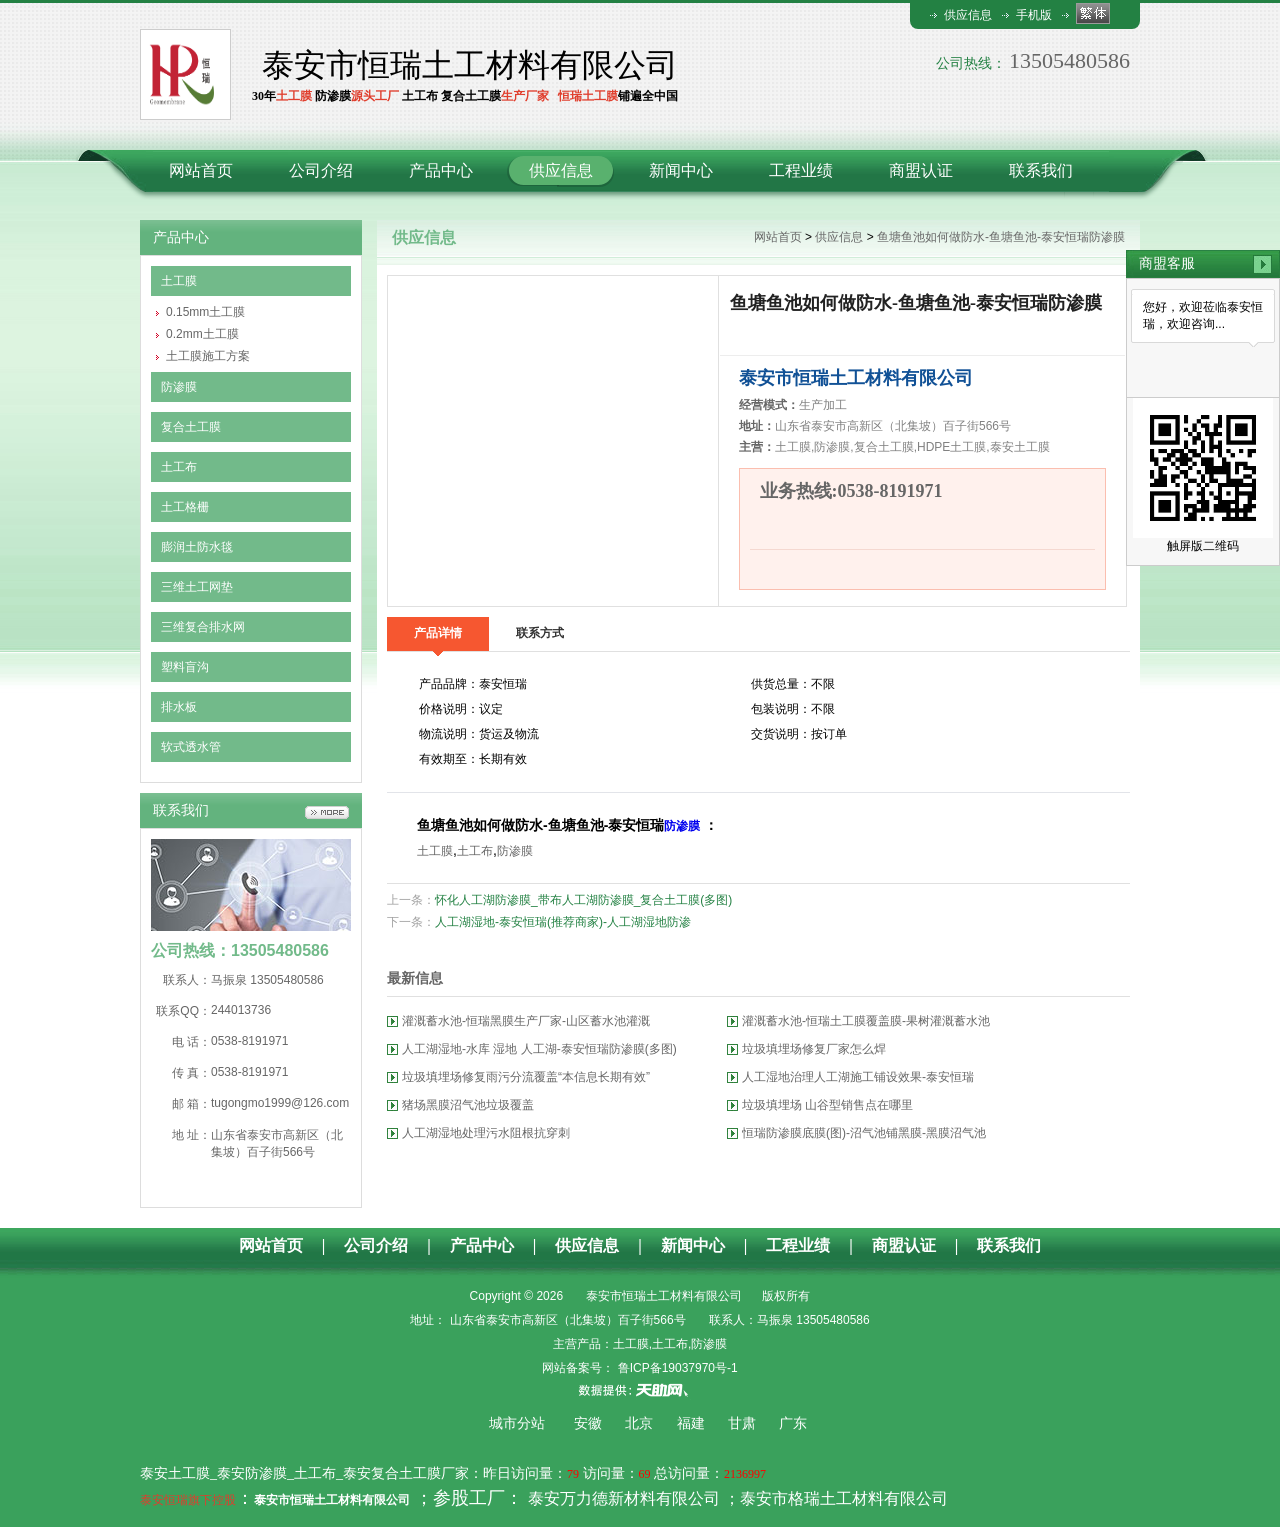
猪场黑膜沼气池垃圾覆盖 (468, 1105)
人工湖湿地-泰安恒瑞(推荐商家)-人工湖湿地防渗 (563, 922)
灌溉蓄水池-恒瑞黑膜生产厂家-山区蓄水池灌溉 (526, 1021)
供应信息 (968, 15)
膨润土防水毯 (197, 547)
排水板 (179, 707)
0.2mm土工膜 (202, 334)
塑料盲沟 (185, 667)
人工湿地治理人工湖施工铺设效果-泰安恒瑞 (858, 1077)
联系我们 (1041, 170)
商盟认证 (921, 170)
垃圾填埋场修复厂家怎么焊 (814, 1049)
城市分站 (517, 1423)
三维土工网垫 (197, 587)
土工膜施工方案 (208, 356)
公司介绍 (321, 170)
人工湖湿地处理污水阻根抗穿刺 (486, 1133)
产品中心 (441, 170)
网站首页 (201, 170)
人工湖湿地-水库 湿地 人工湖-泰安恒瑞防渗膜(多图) (539, 1049)
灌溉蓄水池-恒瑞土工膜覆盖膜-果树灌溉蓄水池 (866, 1021)
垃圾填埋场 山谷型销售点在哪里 (827, 1105)
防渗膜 (179, 387)
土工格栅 (185, 507)
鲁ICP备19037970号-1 (675, 1368)
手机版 (1034, 15)
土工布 (179, 467)
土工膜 (179, 281)
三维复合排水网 (203, 627)
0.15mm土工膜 (205, 312)
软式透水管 (191, 747)
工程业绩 (801, 170)
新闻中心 (681, 170)
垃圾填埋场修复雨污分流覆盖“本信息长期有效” (526, 1077)
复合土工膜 (191, 427)
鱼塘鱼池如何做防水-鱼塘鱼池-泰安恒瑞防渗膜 (1001, 237)
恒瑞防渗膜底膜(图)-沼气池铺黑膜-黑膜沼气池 (864, 1133)
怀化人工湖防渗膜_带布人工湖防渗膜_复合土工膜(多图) (583, 900)
